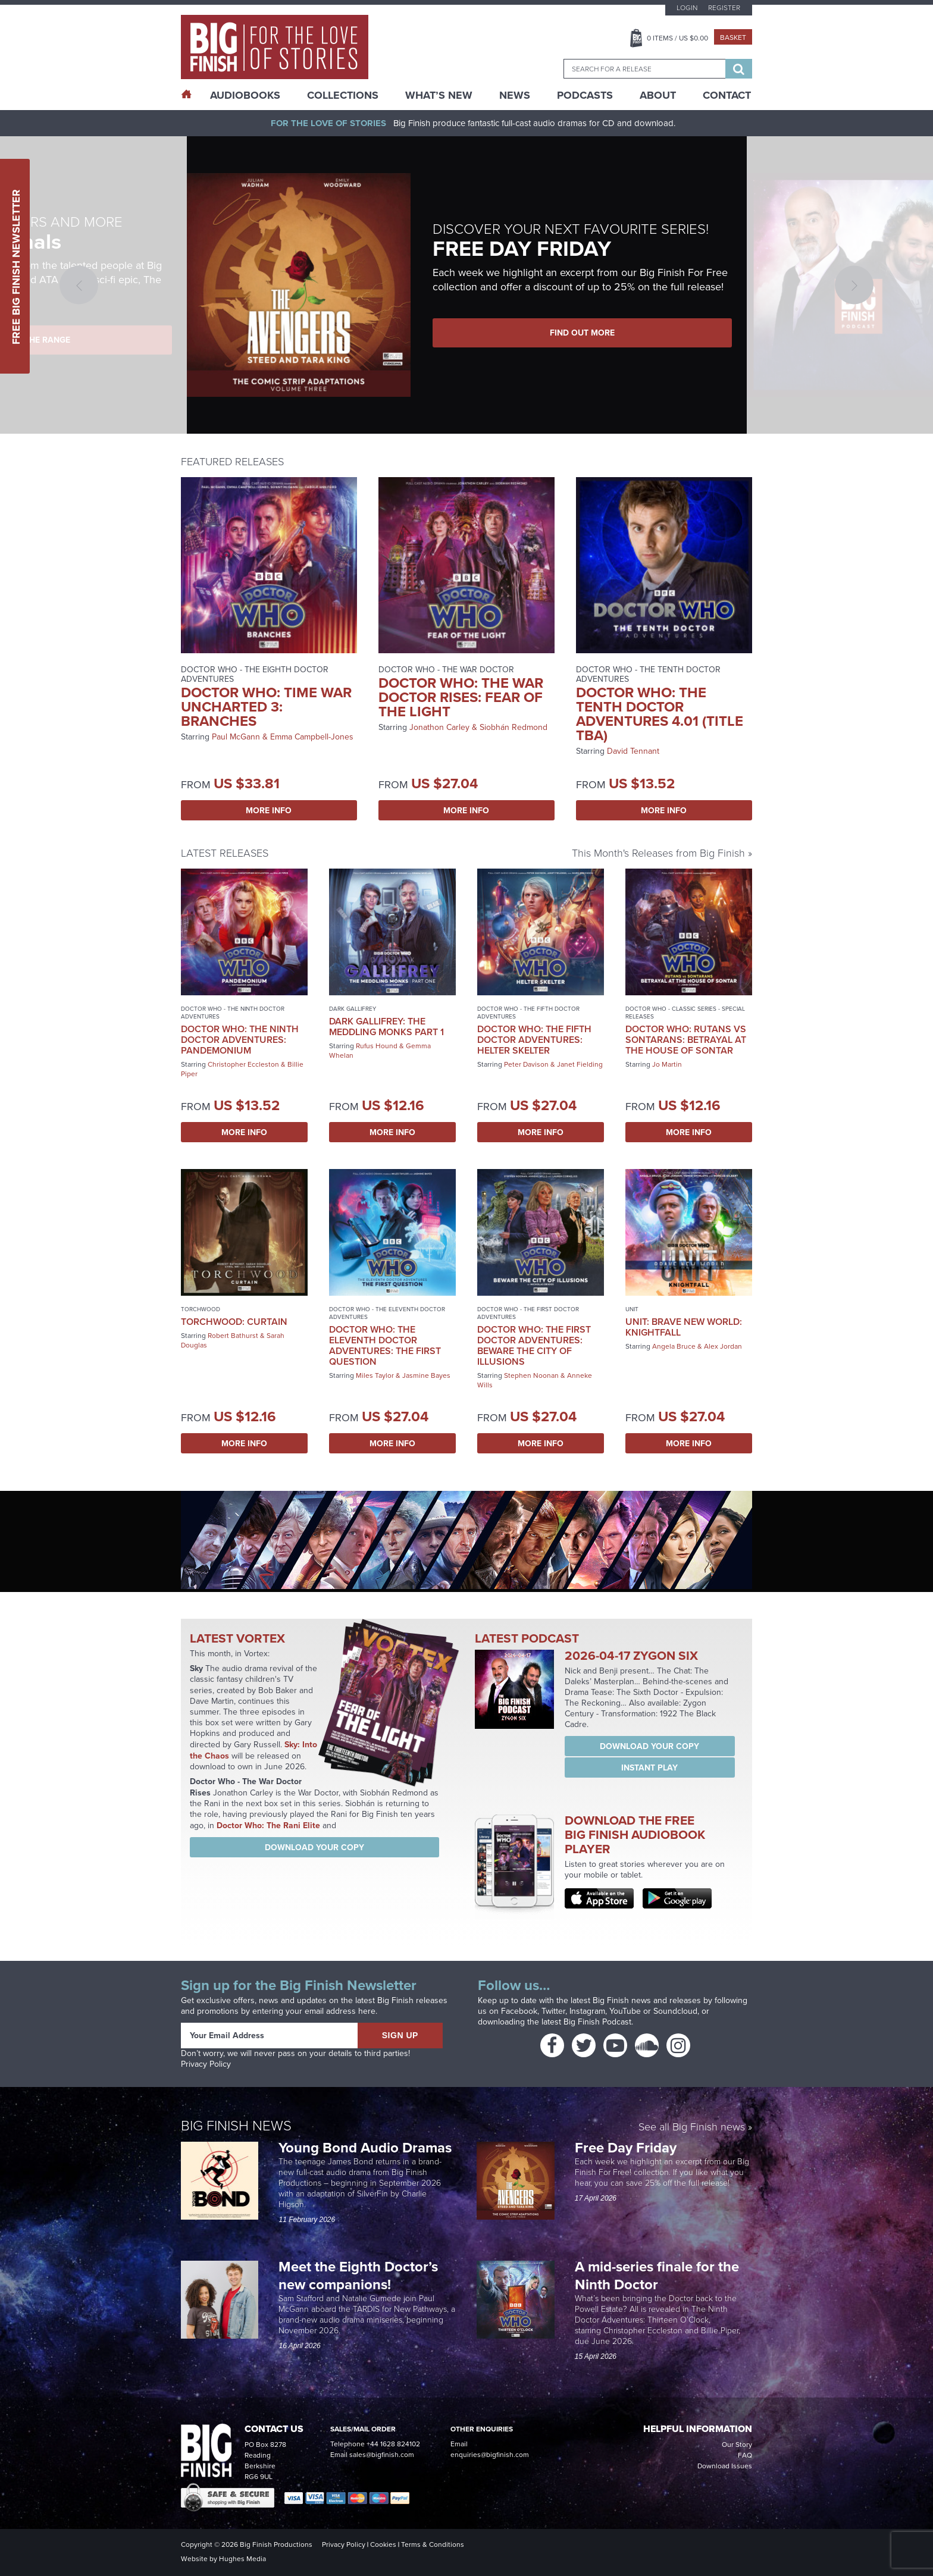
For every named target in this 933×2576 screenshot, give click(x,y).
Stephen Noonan (531, 1375)
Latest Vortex (237, 1638)
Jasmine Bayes (426, 1375)
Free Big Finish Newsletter (16, 266)
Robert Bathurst (233, 1335)
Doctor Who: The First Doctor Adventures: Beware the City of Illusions (534, 1345)
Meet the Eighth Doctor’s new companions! (358, 2275)
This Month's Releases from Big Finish (658, 853)
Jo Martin (667, 1064)
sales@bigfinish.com (381, 2454)
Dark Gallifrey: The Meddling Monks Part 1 (386, 1026)
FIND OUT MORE (582, 333)
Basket (733, 37)
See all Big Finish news (691, 2128)
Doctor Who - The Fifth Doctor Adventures (528, 1012)
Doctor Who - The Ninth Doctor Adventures (232, 1012)
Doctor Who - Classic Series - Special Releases (685, 1012)
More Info (269, 810)
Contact (727, 95)
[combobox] (644, 69)
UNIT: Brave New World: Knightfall (683, 1327)
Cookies (383, 2544)
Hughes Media (242, 2558)
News (514, 95)
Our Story (737, 2444)
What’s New (438, 95)
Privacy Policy (206, 2064)
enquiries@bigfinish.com (489, 2454)
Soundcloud (675, 2011)
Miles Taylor (375, 1375)
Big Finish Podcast (597, 2022)
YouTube (625, 2011)
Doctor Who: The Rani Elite (268, 1825)
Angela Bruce (674, 1346)
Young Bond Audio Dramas (366, 2147)
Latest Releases (224, 853)
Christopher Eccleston (243, 1064)
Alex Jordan (723, 1346)
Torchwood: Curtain (234, 1321)
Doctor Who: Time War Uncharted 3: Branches (266, 706)
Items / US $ (677, 38)
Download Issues (724, 2466)
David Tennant (633, 751)
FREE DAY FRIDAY (522, 248)
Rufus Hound (376, 1046)
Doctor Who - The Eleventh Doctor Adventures (387, 1313)
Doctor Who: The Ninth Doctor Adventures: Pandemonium (240, 1039)
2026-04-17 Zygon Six (631, 1655)
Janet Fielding (580, 1064)
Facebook (519, 2011)
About (658, 95)
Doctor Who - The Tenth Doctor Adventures (648, 674)
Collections (342, 95)
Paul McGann (236, 737)
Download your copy (314, 1847)
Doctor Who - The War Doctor (446, 669)
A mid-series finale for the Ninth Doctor (657, 2275)
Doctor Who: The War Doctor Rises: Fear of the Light (460, 697)
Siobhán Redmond (513, 727)
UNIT (631, 1309)
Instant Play (649, 1767)
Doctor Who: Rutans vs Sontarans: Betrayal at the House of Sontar (685, 1039)
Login (687, 7)
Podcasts (585, 95)
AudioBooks (245, 95)
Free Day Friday (626, 2147)
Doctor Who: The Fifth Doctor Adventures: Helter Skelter (534, 1039)
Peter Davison (526, 1064)
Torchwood (200, 1309)
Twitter (553, 2011)
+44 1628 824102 (393, 2444)
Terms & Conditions (432, 2544)
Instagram (587, 2011)
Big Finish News (236, 2125)
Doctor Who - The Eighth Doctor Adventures (254, 674)
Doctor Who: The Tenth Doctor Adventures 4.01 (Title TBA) (659, 713)
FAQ (745, 2455)
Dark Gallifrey (352, 1008)
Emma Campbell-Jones (311, 737)
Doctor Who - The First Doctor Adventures (528, 1313)
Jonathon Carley (439, 727)
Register (724, 7)
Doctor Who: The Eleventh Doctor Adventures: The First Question (385, 1345)
